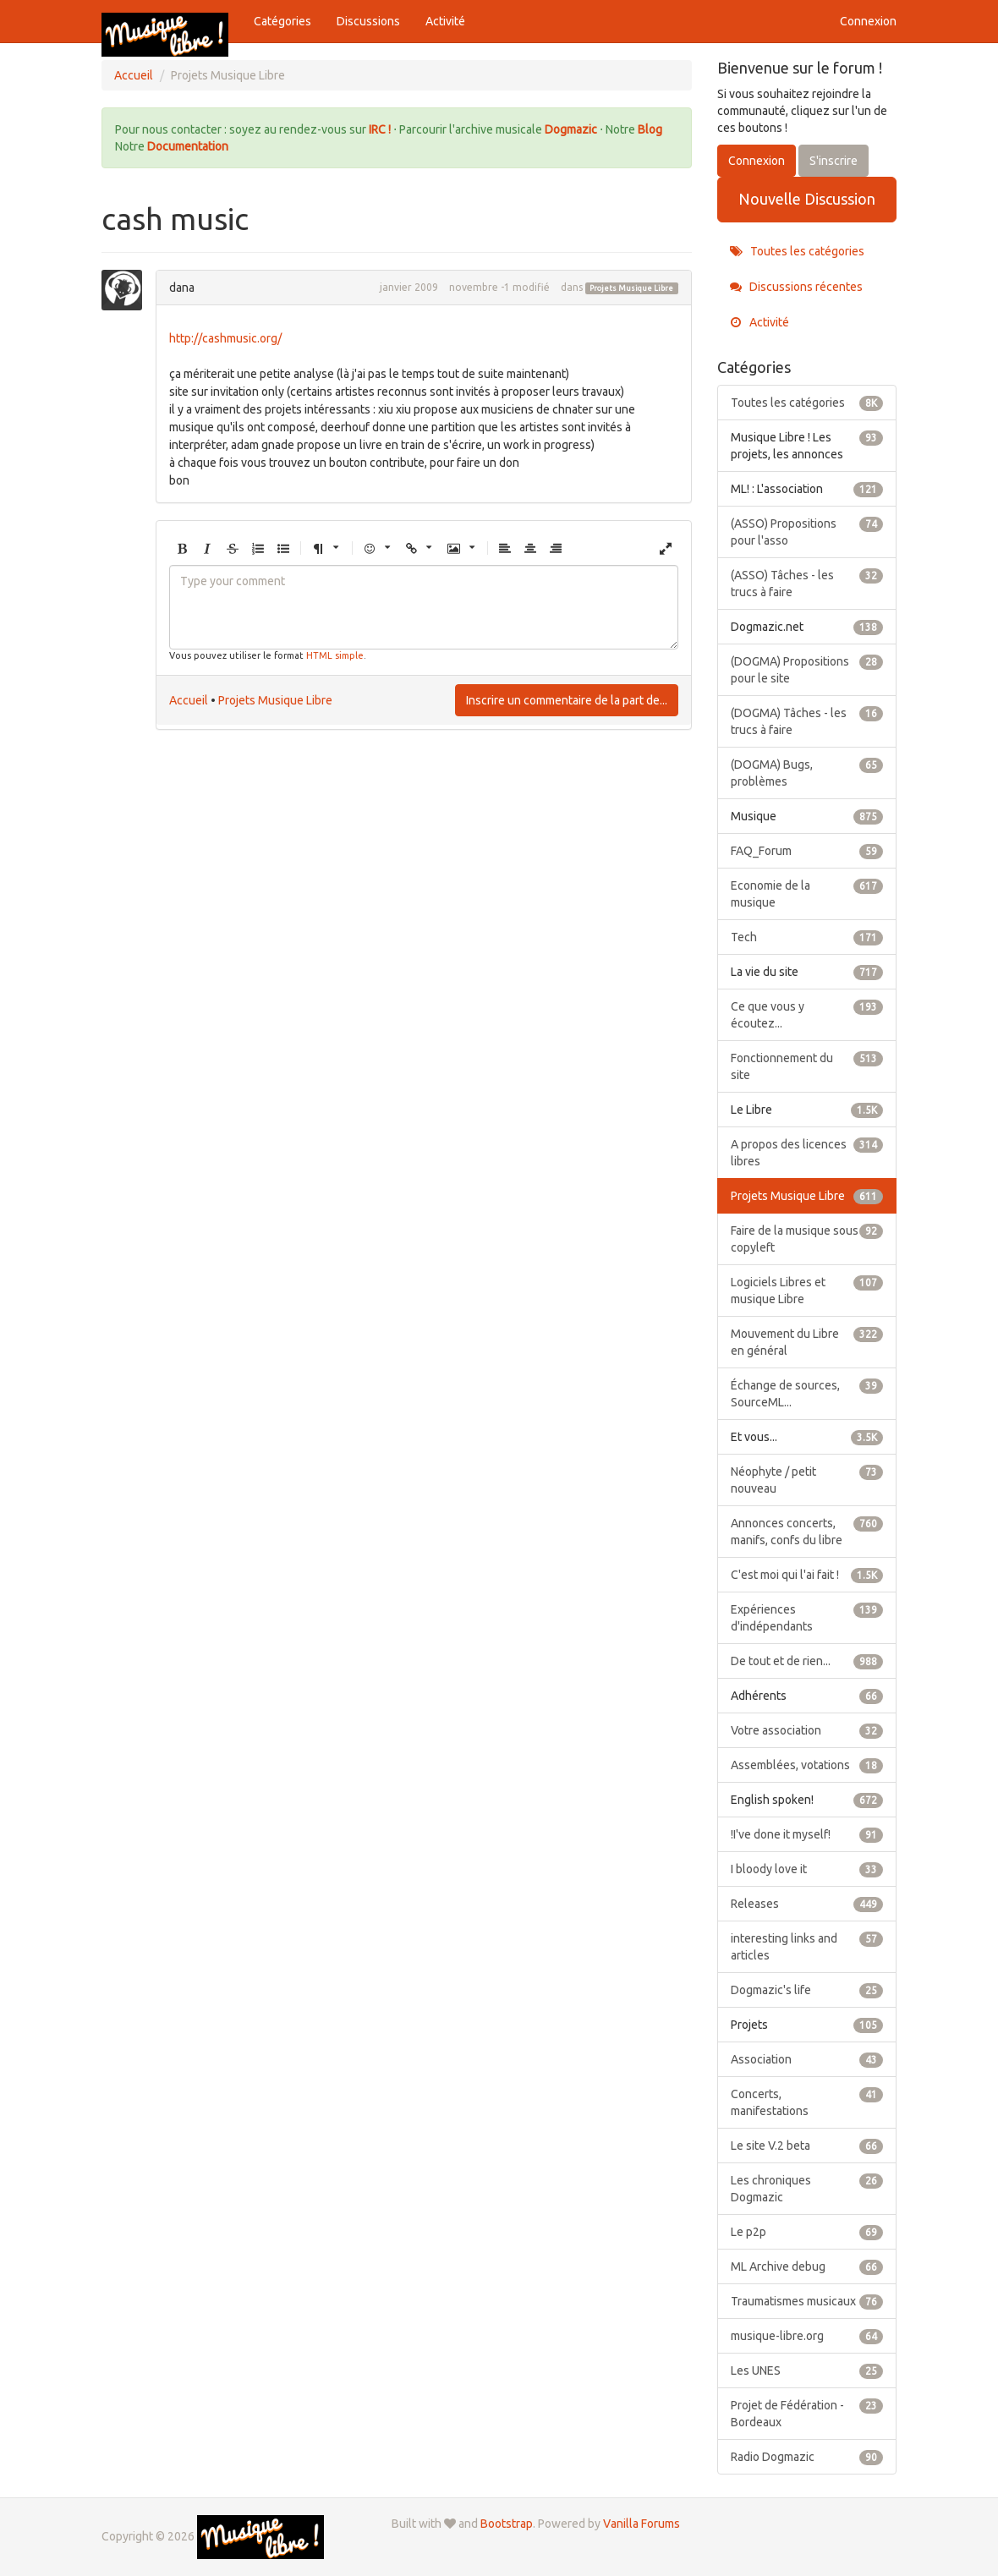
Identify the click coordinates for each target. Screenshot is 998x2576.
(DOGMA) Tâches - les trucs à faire (807, 720)
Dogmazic (572, 129)
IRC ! (380, 129)
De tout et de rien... (807, 1660)
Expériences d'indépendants (807, 1617)
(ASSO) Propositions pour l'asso (807, 531)
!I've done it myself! (807, 1834)
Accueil (188, 700)
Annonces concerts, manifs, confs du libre (807, 1531)
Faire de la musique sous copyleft (807, 1238)
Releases (807, 1903)
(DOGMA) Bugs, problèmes (807, 772)
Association (807, 2059)
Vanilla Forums (641, 2523)
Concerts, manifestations (807, 2101)
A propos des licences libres (807, 1152)
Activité (445, 21)
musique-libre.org (807, 2335)
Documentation (187, 146)
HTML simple (335, 655)
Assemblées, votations (807, 1765)
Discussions (368, 21)
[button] (182, 549)
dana (182, 287)
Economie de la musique (807, 893)
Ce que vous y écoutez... (807, 1014)
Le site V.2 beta (807, 2145)
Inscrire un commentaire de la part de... (566, 700)
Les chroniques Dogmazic (807, 2188)
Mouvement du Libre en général (807, 1341)
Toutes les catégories (797, 251)
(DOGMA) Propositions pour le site (807, 669)
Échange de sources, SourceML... (807, 1393)
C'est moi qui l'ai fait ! (807, 1574)
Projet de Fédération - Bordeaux (807, 2413)
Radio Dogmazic (807, 2456)
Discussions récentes (796, 286)
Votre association (807, 1730)
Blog (650, 129)
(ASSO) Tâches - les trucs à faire (807, 583)
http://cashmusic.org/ (225, 338)
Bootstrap (506, 2523)
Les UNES (807, 2370)
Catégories (282, 21)
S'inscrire (833, 160)
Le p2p (807, 2231)
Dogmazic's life (807, 1989)
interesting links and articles (807, 1946)
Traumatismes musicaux (807, 2301)
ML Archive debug (807, 2266)
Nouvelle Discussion (806, 198)
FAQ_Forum (807, 850)
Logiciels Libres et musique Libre (807, 1290)
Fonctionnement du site (807, 1066)
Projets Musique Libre (631, 288)
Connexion (868, 21)
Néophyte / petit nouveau (807, 1479)
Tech (807, 937)
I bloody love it (807, 1869)
